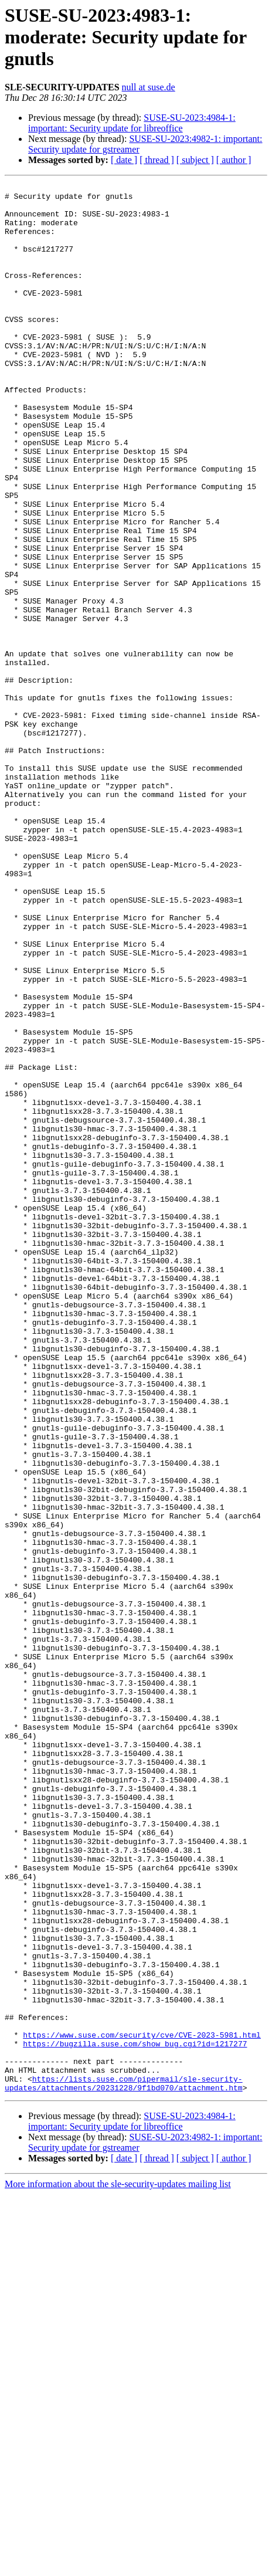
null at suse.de (148, 87)
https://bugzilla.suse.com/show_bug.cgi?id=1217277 (135, 2416)
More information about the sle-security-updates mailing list (118, 2566)
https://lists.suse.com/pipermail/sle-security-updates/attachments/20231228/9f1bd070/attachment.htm (124, 2464)
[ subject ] (195, 160)
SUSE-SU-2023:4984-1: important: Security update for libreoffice (132, 123)
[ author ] (233, 160)
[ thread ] (157, 160)
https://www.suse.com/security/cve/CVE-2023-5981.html (142, 2406)
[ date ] (124, 160)
